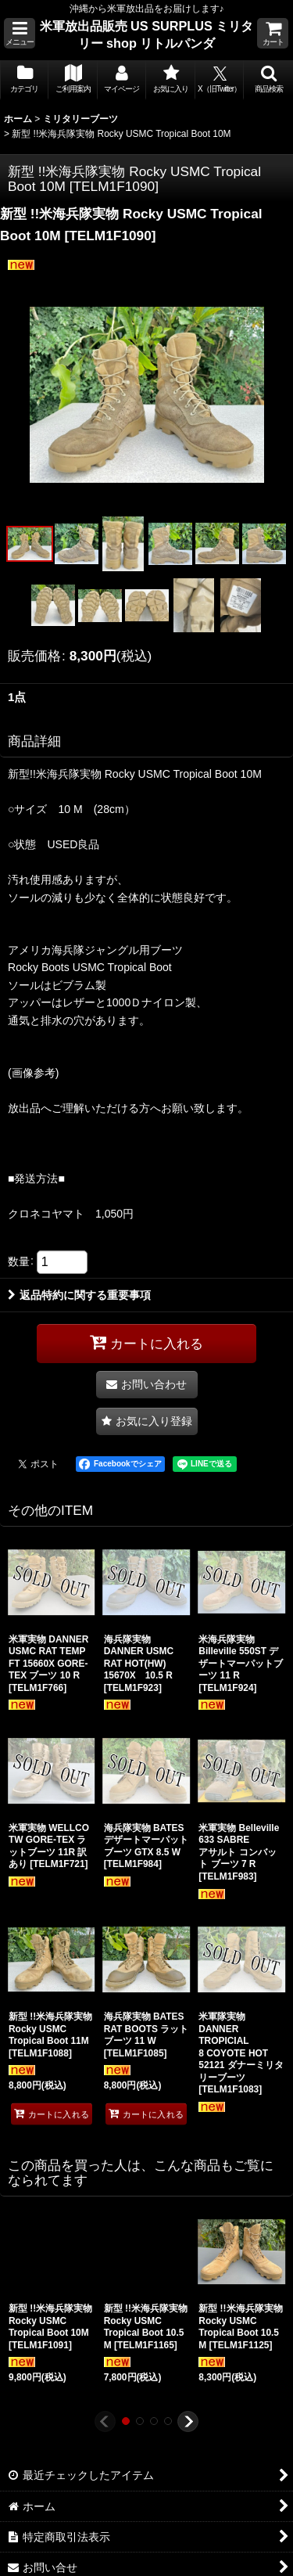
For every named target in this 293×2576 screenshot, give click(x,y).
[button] (19, 33)
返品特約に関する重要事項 (79, 1295)
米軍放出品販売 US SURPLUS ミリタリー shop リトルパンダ (147, 34)
